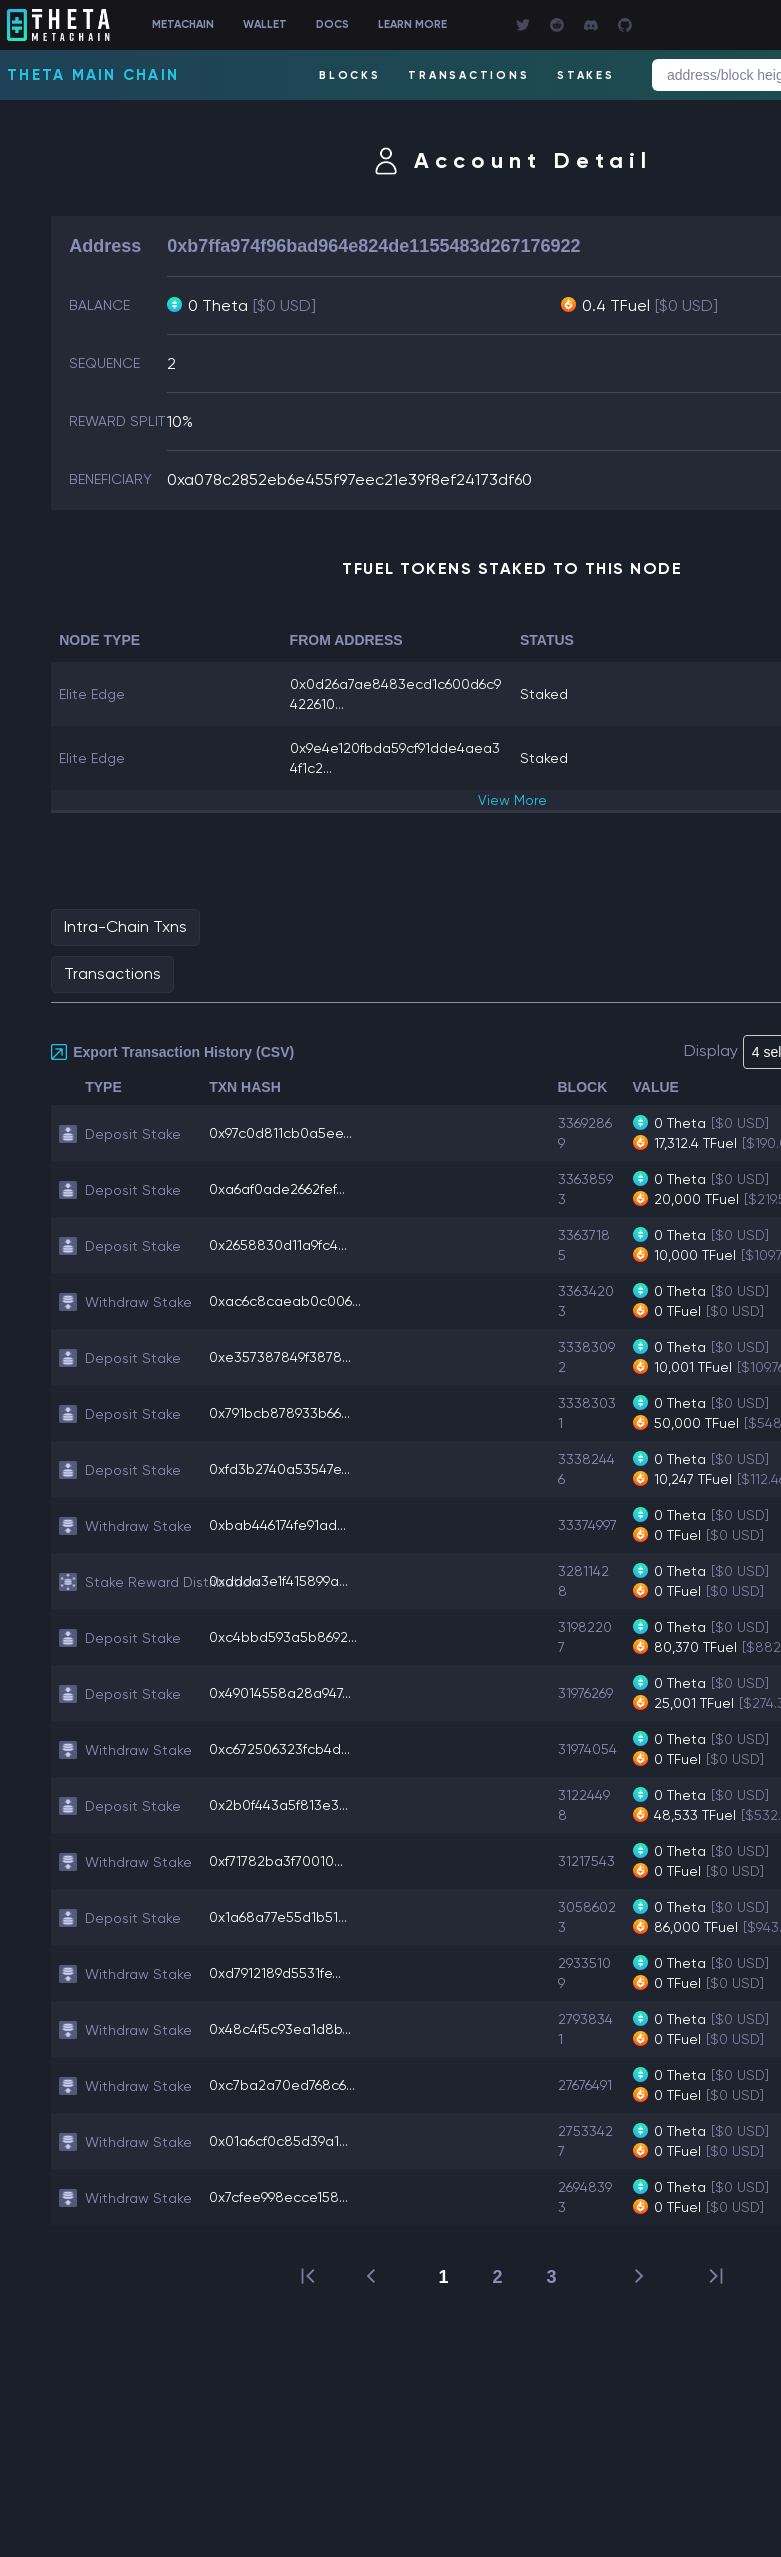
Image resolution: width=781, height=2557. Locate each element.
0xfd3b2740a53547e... (279, 1469)
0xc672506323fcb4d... (279, 1749)
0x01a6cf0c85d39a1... (278, 2141)
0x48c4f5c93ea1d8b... (280, 2029)
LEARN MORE (412, 24)
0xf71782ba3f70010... (276, 1861)
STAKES (586, 75)
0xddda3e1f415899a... (278, 1581)
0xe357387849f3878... (280, 1357)
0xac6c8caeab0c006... (285, 1301)
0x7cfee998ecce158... (278, 2197)
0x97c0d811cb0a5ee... (280, 1133)
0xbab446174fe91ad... (277, 1525)
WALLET (265, 24)
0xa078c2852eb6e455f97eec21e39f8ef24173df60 (349, 479)
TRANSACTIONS (468, 75)
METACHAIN (183, 24)
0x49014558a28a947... (280, 1693)
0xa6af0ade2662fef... (277, 1189)
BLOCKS (350, 75)
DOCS (332, 24)
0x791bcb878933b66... (279, 1413)
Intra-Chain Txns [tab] (125, 926)
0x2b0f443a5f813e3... (278, 1805)
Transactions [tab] (112, 973)
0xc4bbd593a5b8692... (283, 1637)
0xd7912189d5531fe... (275, 1973)
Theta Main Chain (93, 75)
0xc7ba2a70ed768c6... (282, 2085)
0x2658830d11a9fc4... (278, 1245)
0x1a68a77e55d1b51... (278, 1917)
